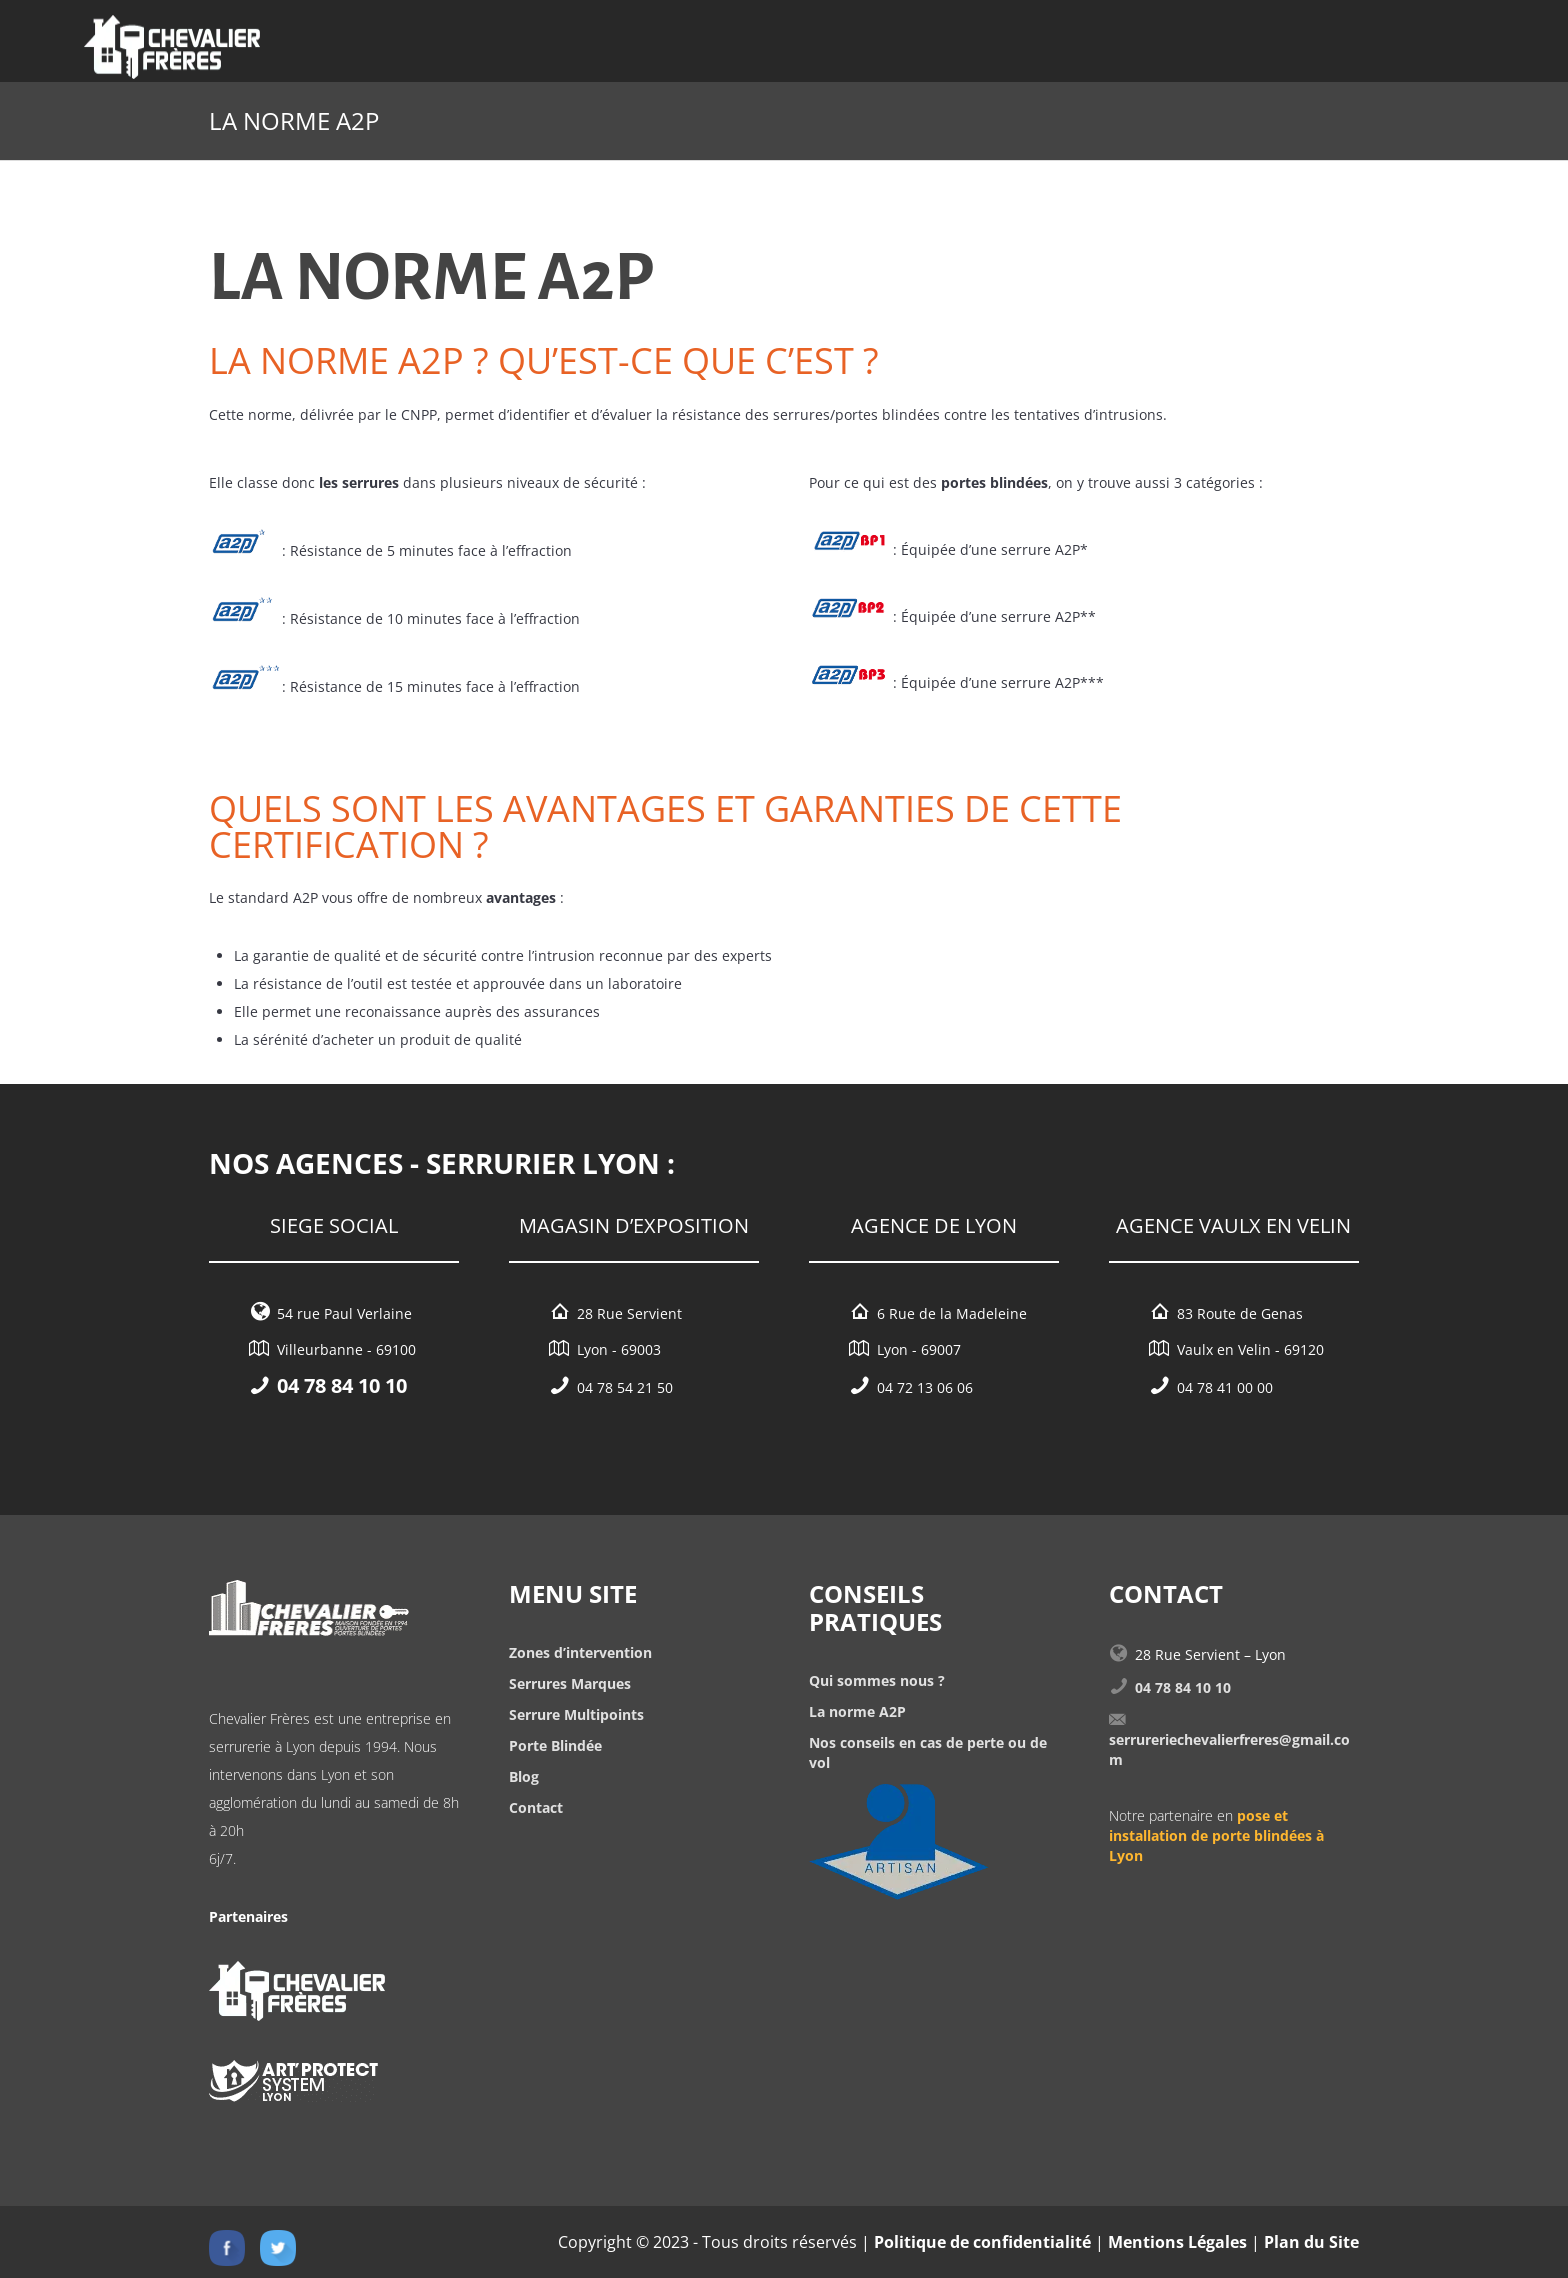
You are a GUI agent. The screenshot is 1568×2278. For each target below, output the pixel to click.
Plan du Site (1311, 2242)
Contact (536, 1807)
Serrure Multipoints (576, 1714)
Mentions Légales (1177, 2242)
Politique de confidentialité (982, 2242)
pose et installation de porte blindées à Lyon (1216, 1835)
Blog (524, 1776)
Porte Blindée (555, 1745)
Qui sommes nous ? (877, 1680)
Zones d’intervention (580, 1652)
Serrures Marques (570, 1683)
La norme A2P (857, 1711)
